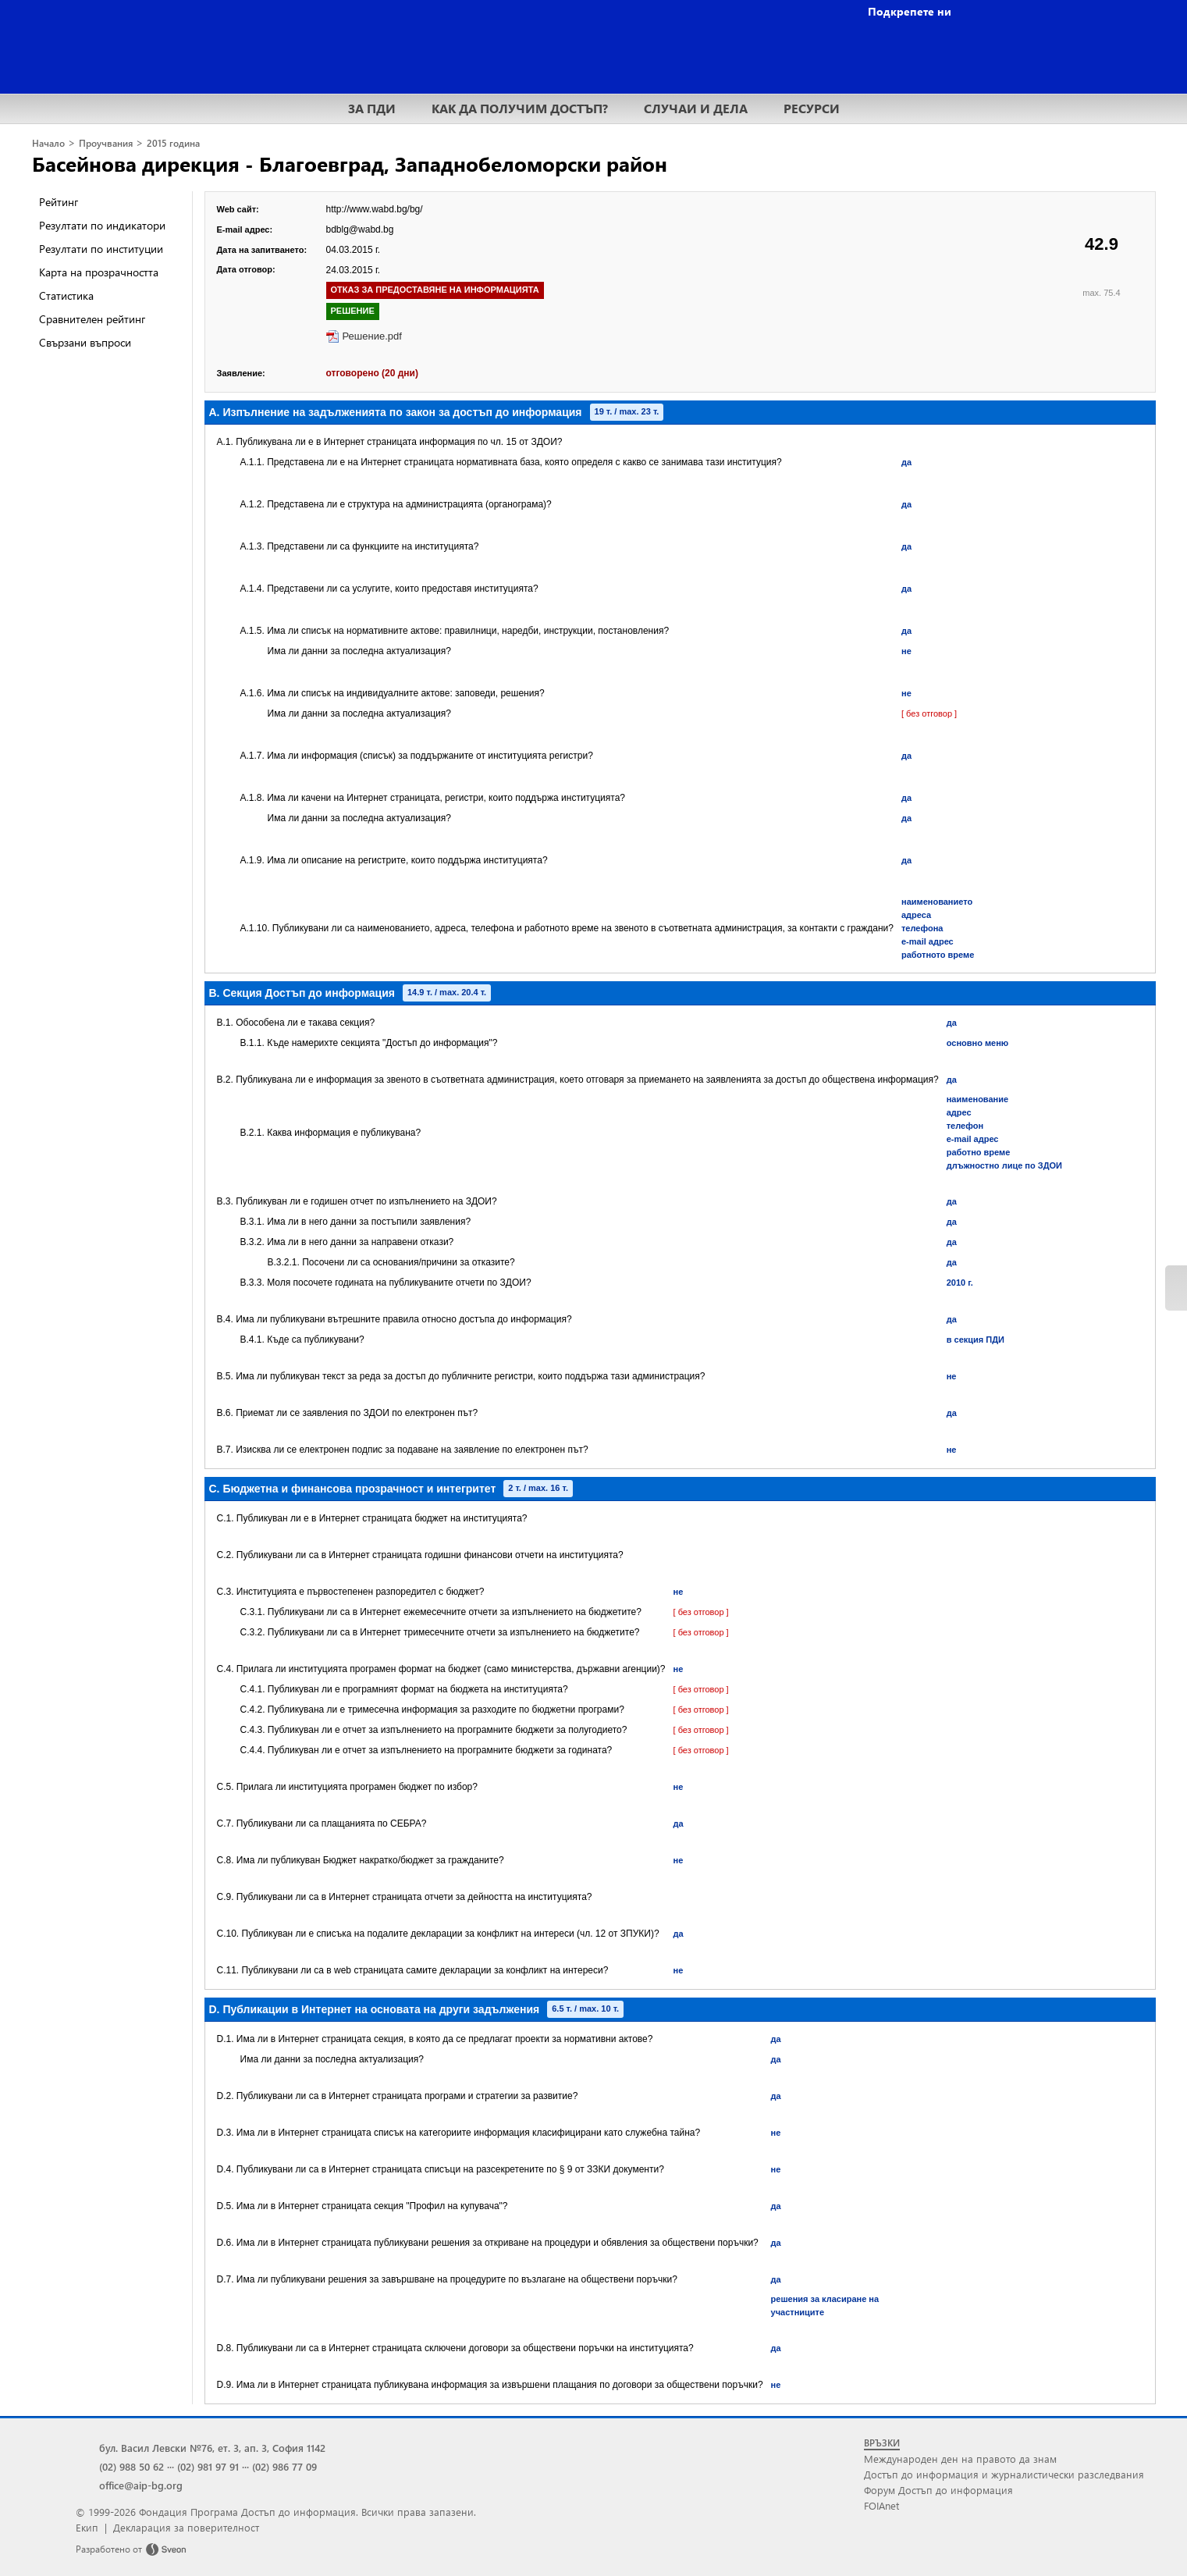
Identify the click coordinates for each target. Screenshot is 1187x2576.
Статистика (66, 295)
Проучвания (106, 143)
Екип (87, 2527)
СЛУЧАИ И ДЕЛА (696, 108)
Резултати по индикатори (102, 225)
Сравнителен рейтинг (92, 318)
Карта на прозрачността (98, 272)
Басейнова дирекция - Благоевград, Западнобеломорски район (349, 163)
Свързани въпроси (85, 342)
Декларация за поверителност (186, 2527)
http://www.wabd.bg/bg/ (374, 209)
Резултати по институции (101, 248)
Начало (48, 143)
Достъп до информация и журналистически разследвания (1004, 2474)
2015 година (173, 143)
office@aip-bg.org (141, 2485)
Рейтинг (58, 201)
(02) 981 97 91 (208, 2466)
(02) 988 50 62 (131, 2466)
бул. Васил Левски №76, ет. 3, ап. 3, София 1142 (212, 2447)
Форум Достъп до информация (938, 2489)
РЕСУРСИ (812, 108)
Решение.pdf (372, 336)
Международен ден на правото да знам (960, 2458)
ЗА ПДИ (372, 108)
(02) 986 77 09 (284, 2466)
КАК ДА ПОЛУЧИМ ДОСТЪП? (520, 108)
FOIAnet (881, 2505)
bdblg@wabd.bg (360, 229)
